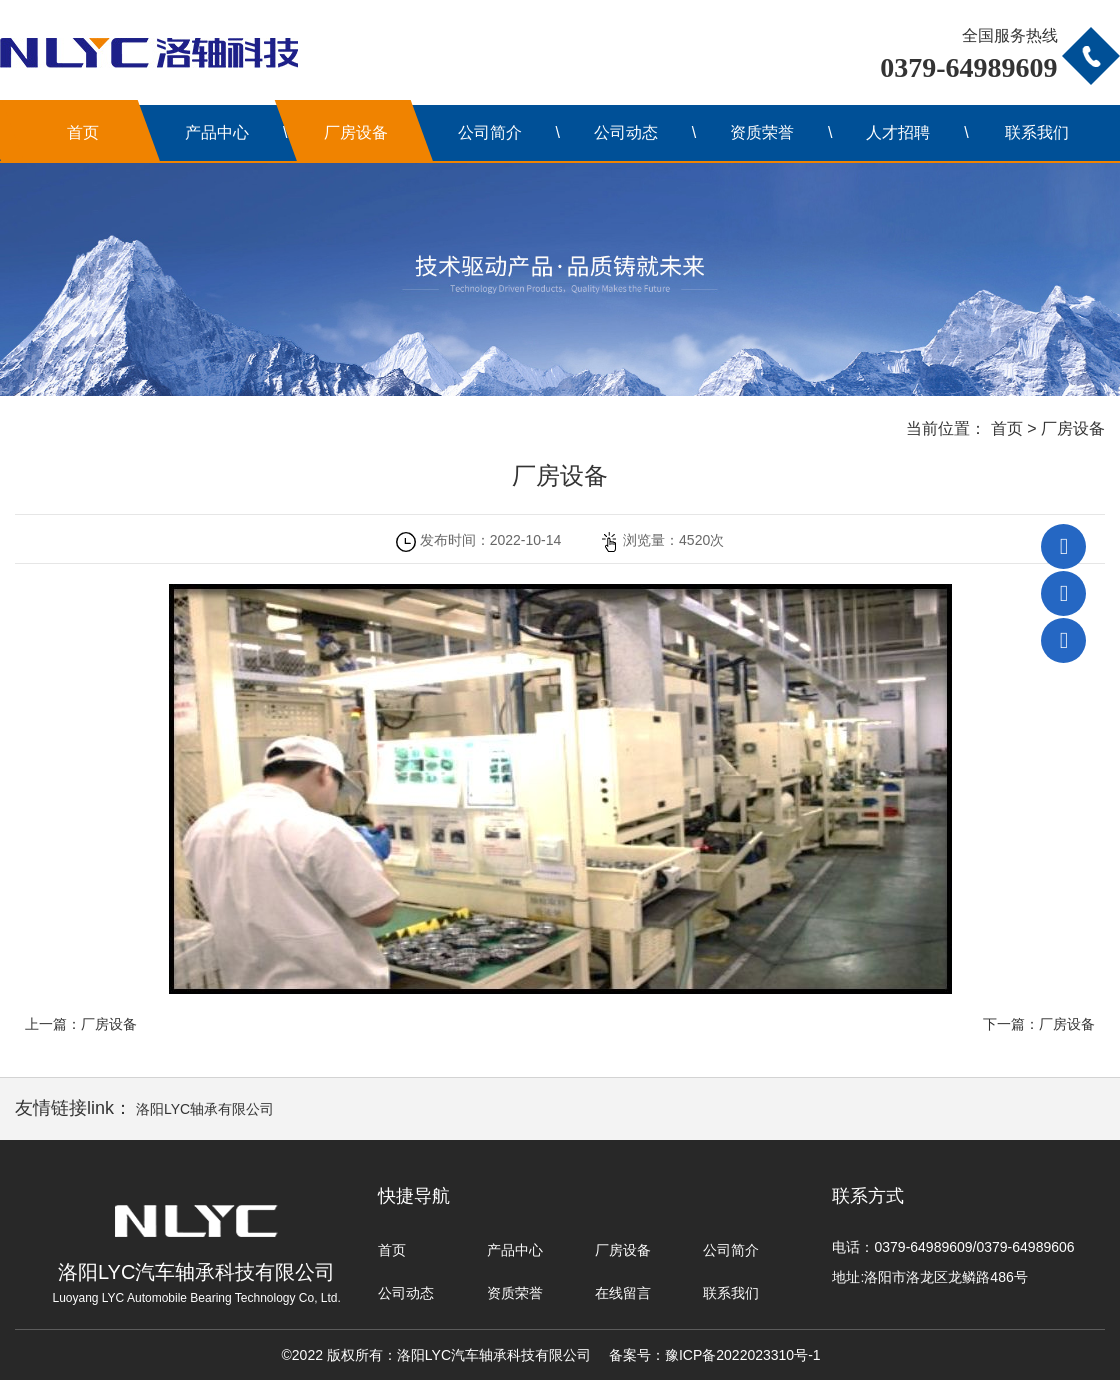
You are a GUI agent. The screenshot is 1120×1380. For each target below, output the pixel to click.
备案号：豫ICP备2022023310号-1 (715, 1355)
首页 (83, 132)
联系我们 (1037, 132)
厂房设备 (356, 132)
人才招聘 (898, 132)
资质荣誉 (762, 132)
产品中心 (217, 132)
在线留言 (623, 1293)
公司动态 (626, 132)
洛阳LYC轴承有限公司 (205, 1109)
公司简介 (490, 132)
